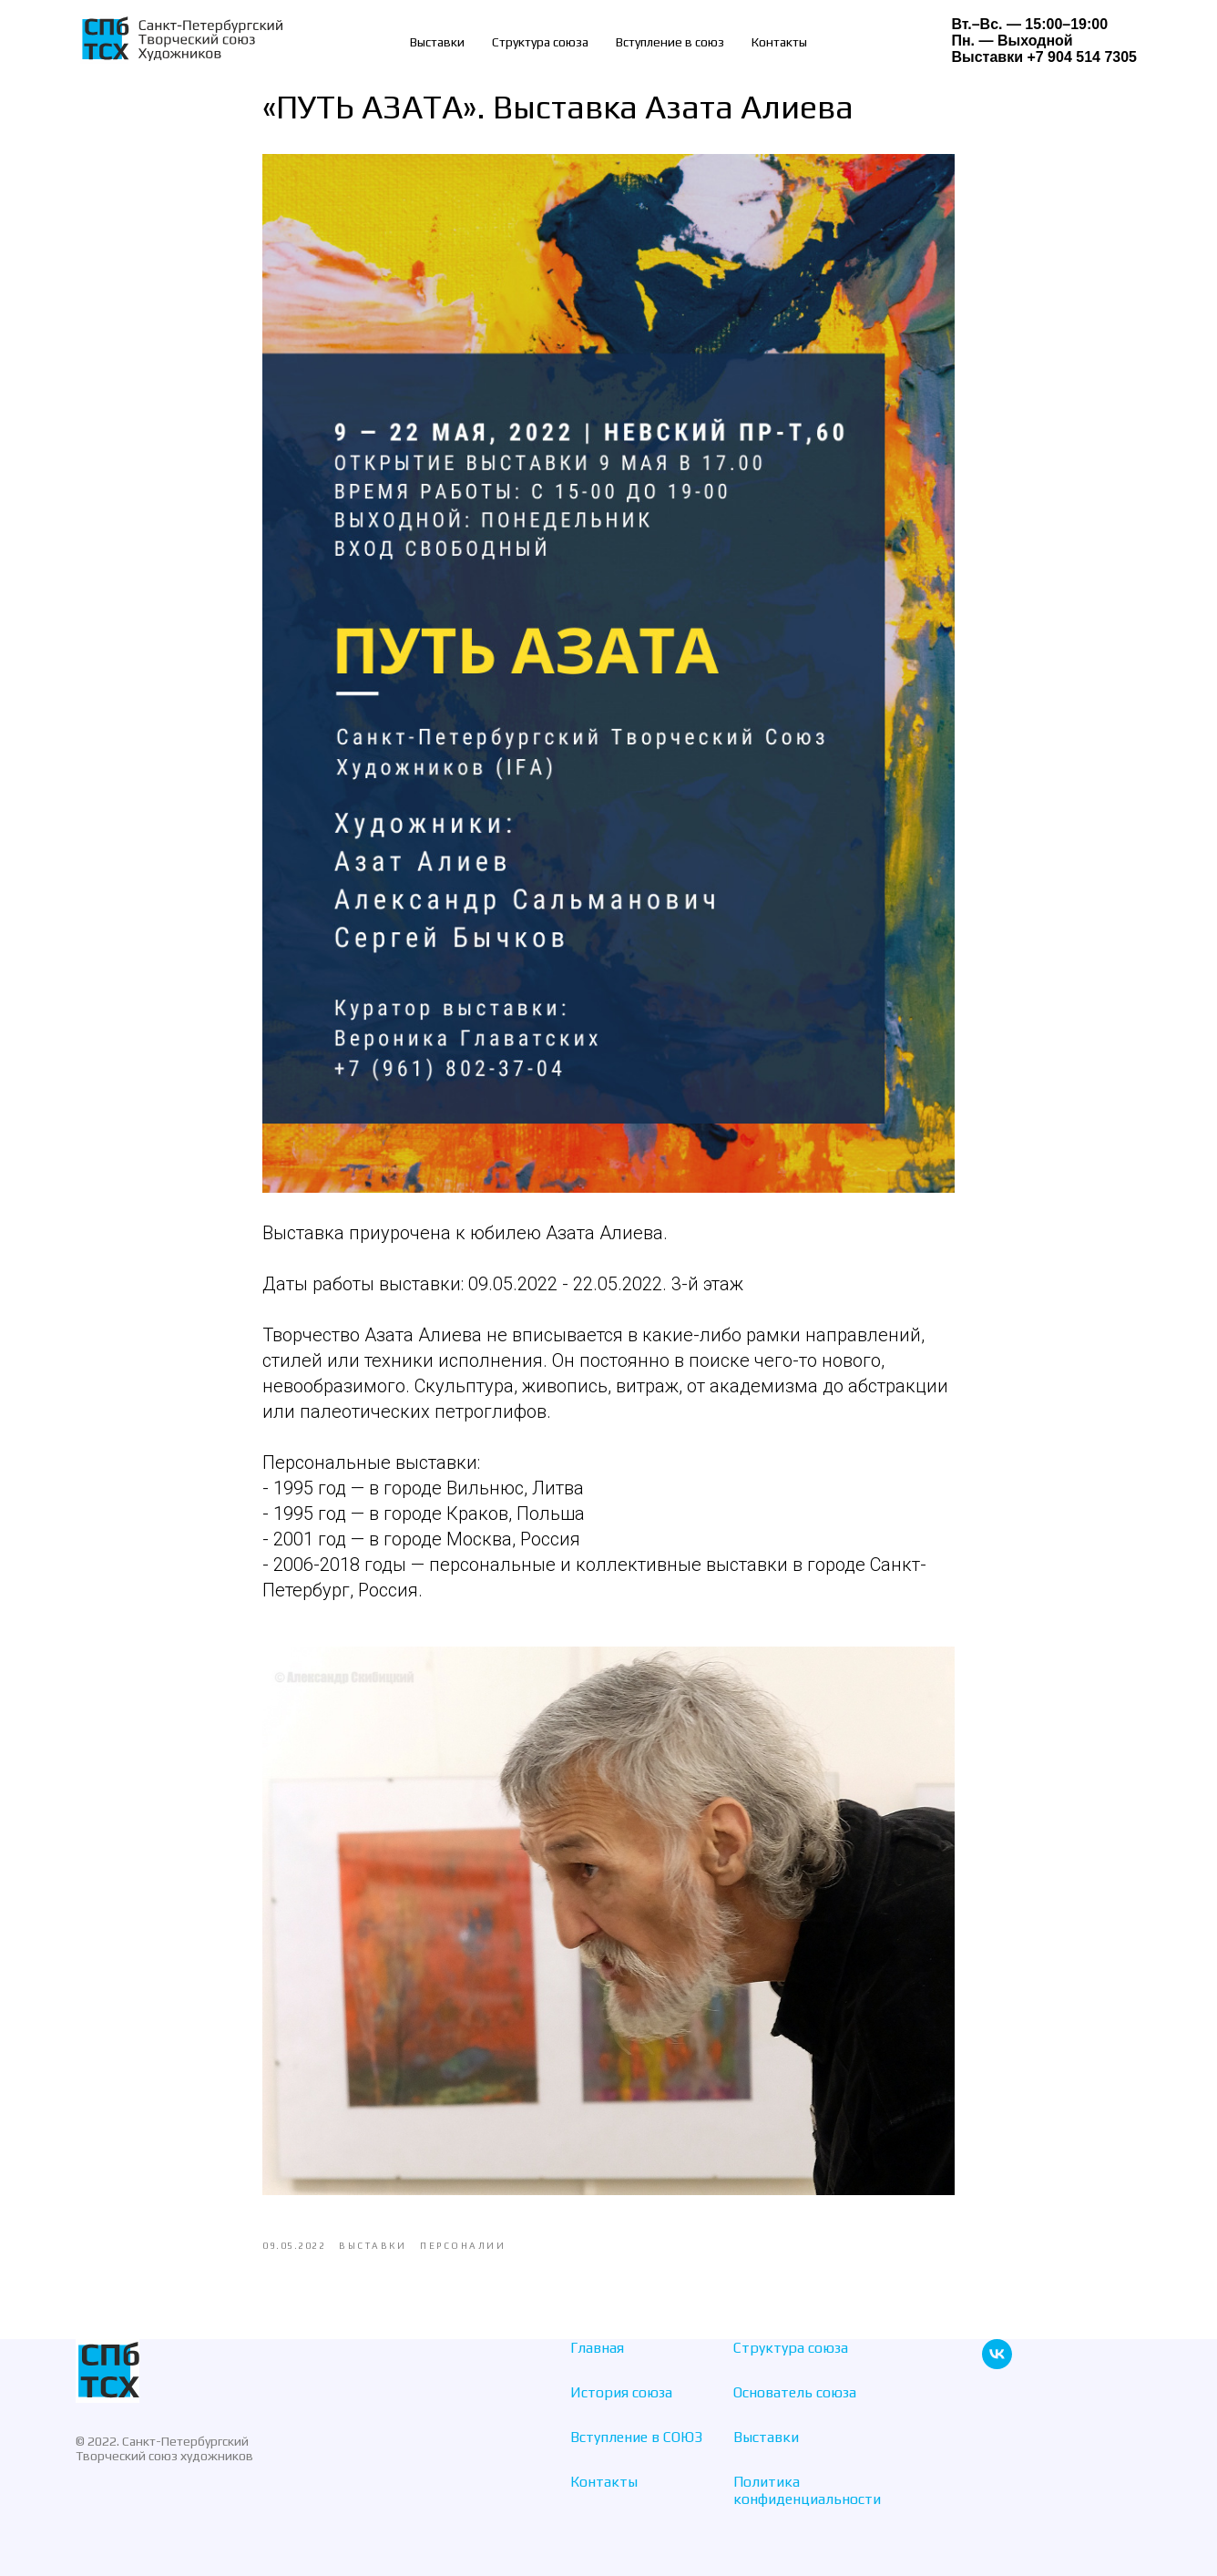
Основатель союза (794, 2392)
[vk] (997, 2364)
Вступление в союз (670, 42)
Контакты (779, 42)
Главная (597, 2347)
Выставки (437, 42)
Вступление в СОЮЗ (636, 2437)
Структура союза (540, 42)
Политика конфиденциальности (807, 2490)
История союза (621, 2392)
